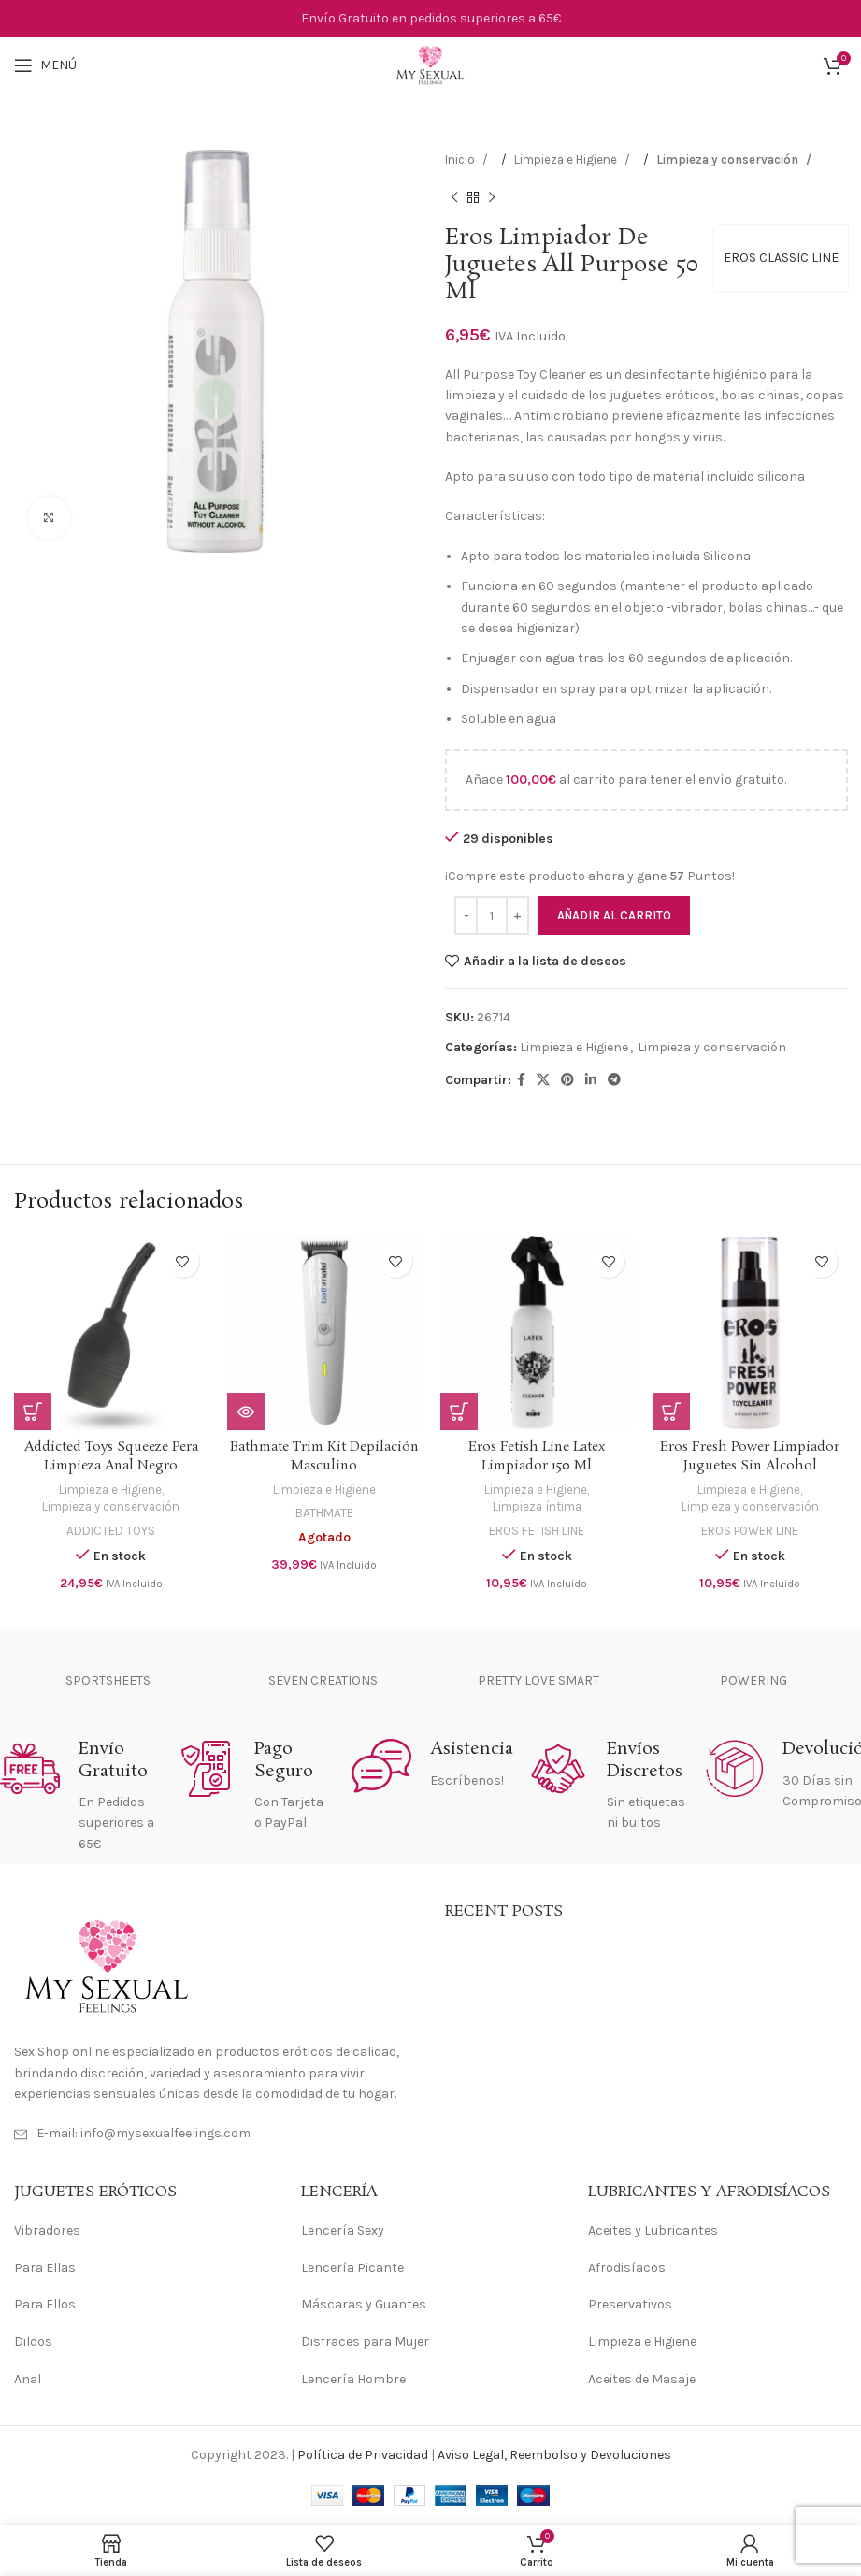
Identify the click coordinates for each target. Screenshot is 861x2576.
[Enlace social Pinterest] (567, 1080)
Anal (27, 2379)
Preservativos (630, 2304)
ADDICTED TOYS (110, 1531)
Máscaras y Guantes (363, 2304)
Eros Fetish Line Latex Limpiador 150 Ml (536, 1456)
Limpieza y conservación (728, 159)
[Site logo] (430, 64)
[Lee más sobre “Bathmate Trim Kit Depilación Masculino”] (246, 1411)
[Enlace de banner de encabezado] (430, 18)
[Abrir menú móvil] (45, 65)
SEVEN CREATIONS (323, 1680)
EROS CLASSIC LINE (780, 258)
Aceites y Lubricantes (653, 2230)
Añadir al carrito (614, 915)
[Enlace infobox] (78, 1797)
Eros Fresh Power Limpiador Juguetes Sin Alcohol (749, 1456)
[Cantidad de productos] (492, 915)
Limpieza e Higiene (567, 159)
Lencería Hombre (353, 2379)
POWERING (753, 1680)
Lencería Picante (352, 2268)
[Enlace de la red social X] (543, 1080)
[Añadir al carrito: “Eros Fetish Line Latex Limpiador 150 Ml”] (459, 1411)
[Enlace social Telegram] (614, 1080)
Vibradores (47, 2230)
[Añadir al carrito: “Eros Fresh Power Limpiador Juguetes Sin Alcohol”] (671, 1411)
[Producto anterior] (454, 197)
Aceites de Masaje (642, 2379)
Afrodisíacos (627, 2268)
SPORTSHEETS (108, 1680)
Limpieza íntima (537, 1506)
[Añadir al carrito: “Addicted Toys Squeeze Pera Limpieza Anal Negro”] (32, 1411)
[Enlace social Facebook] (521, 1080)
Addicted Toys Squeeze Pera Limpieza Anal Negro (111, 1456)
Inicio (461, 159)
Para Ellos (45, 2304)
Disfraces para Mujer (365, 2342)
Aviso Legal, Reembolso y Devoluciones (554, 2455)
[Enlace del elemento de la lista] (215, 2133)
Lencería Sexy (342, 2230)
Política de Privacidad (362, 2455)
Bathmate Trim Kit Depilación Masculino (324, 1456)
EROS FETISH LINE (536, 1531)
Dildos (33, 2342)
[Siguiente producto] (491, 197)
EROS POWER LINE (749, 1531)
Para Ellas (45, 2268)
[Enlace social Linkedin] (591, 1080)
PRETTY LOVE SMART (538, 1680)
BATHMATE (324, 1513)
